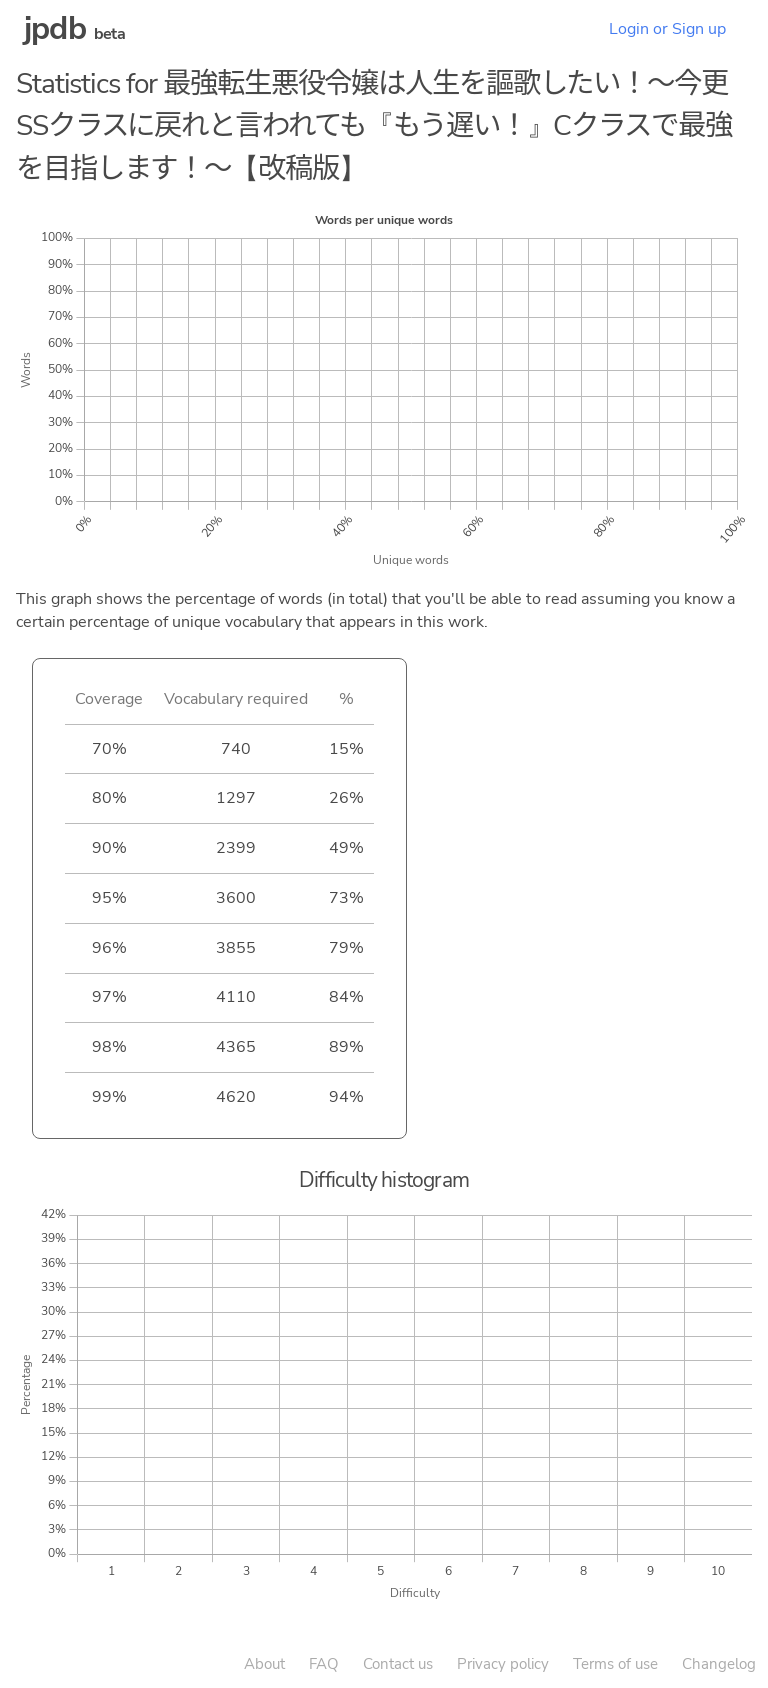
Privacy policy (503, 1664)
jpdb (55, 28)
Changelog (719, 1664)
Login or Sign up (667, 29)
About (264, 1664)
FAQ (324, 1664)
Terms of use (615, 1664)
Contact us (398, 1664)
